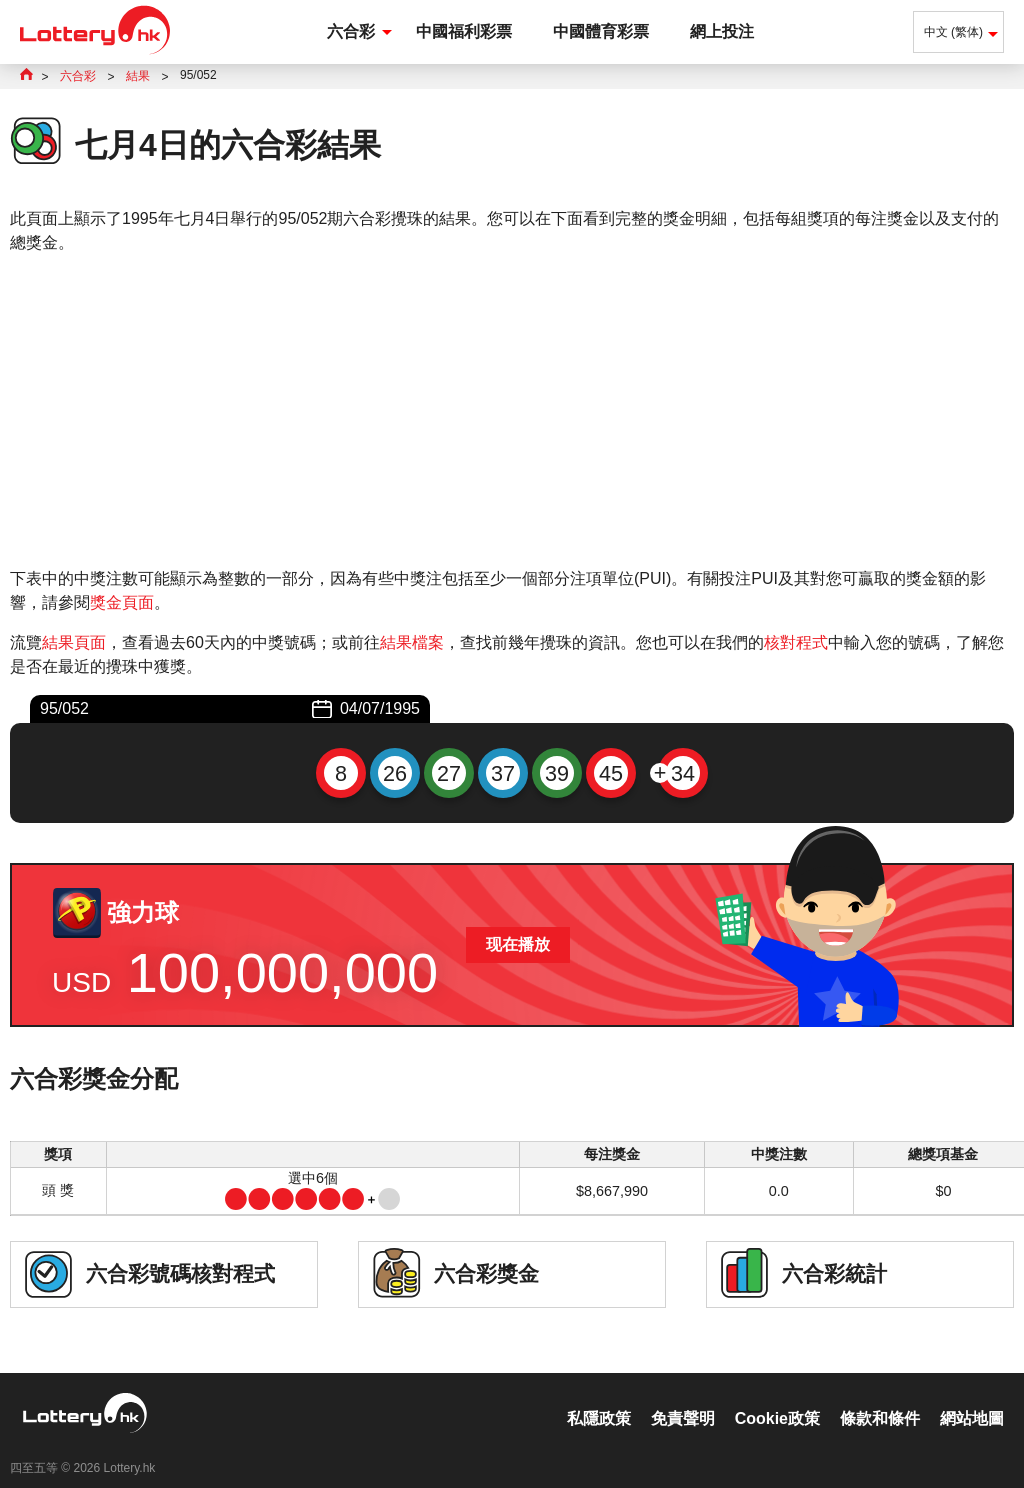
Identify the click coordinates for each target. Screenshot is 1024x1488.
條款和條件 (880, 1397)
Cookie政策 (777, 1397)
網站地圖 (972, 1397)
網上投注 (722, 31)
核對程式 (796, 642)
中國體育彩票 (601, 31)
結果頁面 (74, 642)
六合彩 (351, 31)
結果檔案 (412, 642)
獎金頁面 (122, 602)
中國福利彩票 (464, 31)
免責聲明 (683, 1397)
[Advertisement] (512, 411)
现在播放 (518, 944)
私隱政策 (599, 1397)
